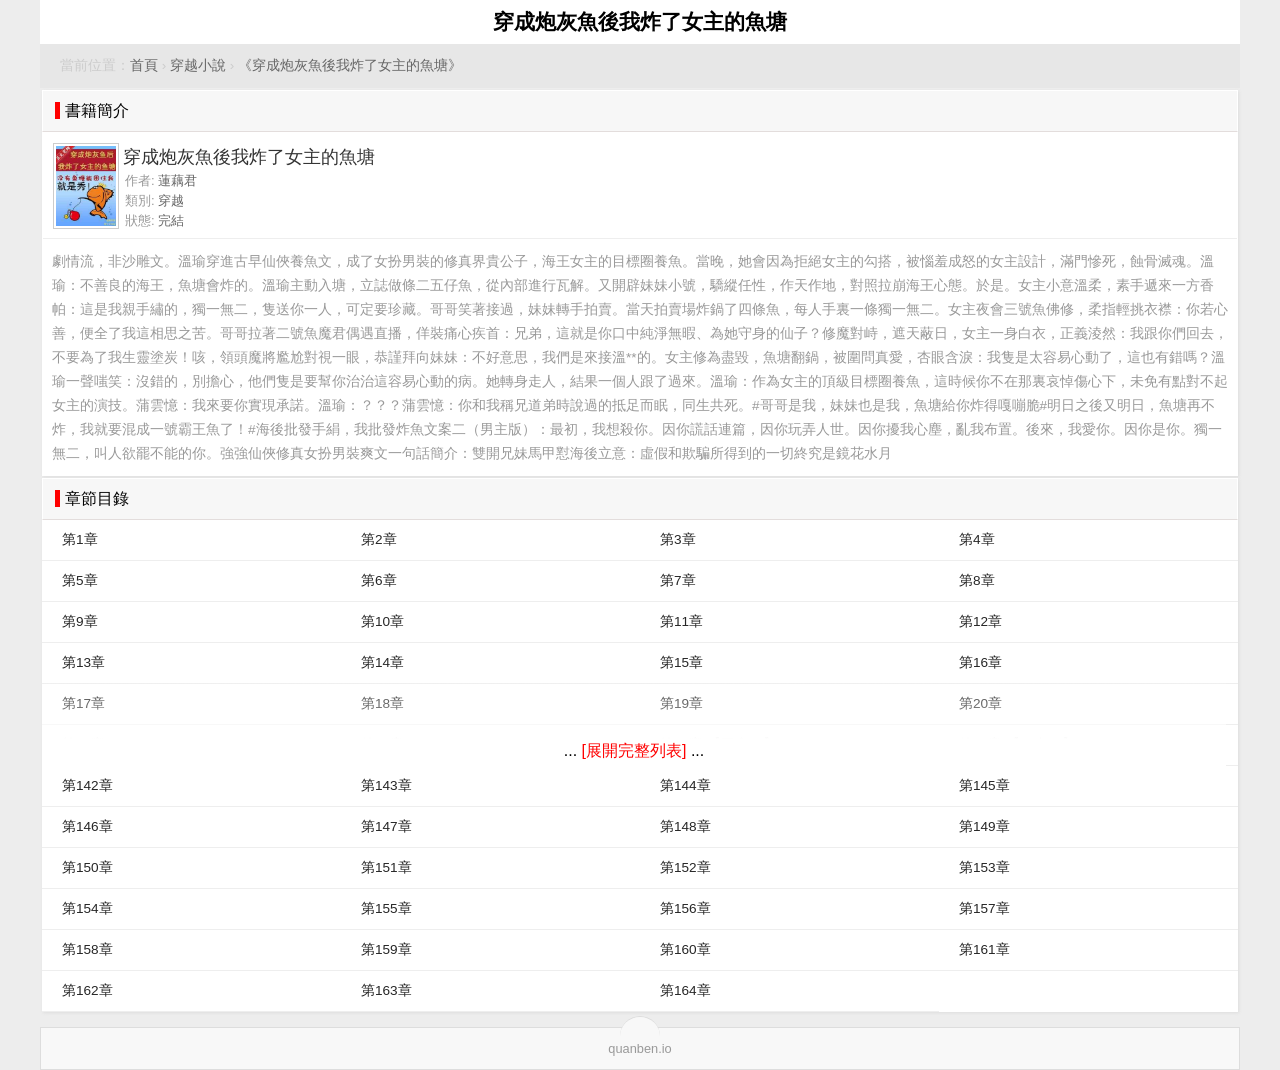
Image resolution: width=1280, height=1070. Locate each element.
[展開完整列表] (634, 750)
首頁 (144, 65)
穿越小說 (198, 65)
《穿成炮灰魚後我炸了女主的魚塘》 (350, 65)
